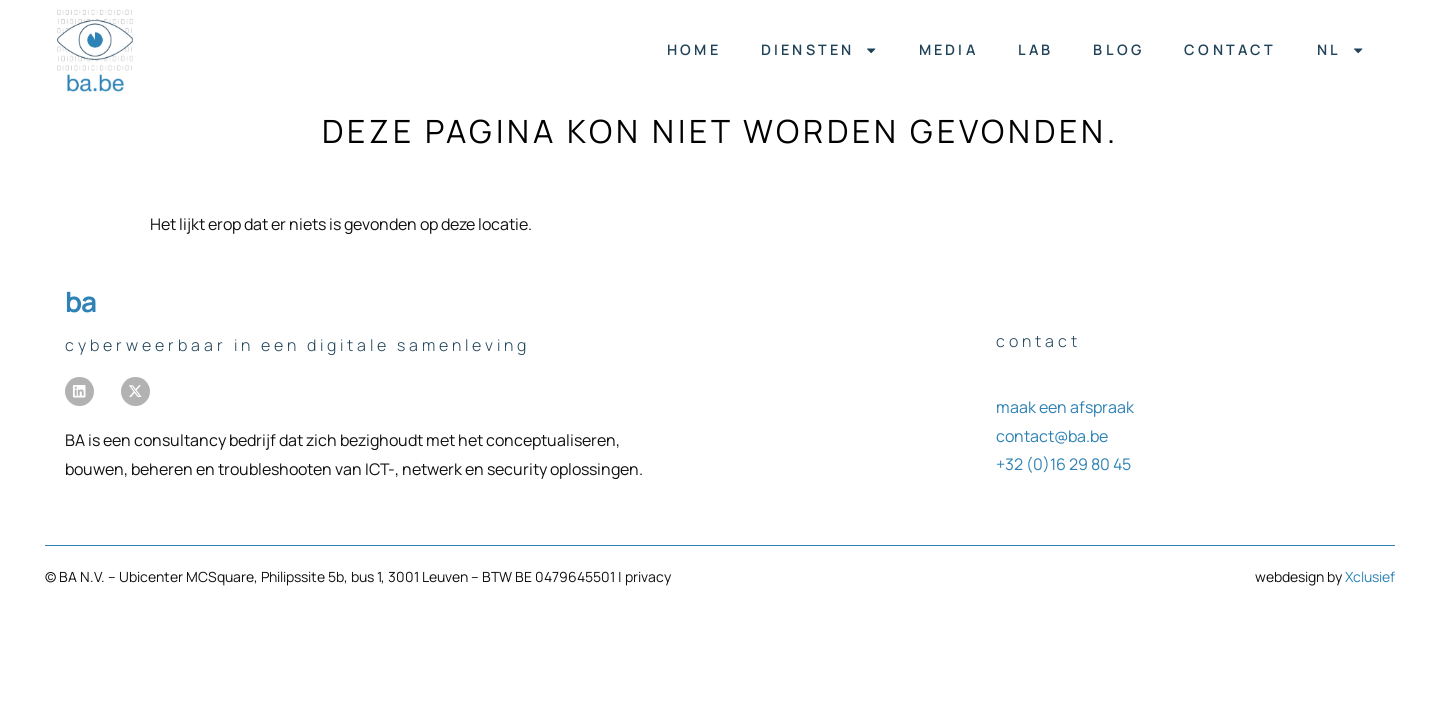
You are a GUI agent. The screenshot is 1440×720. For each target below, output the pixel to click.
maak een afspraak (1065, 407)
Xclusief (1370, 576)
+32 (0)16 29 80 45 (1063, 464)
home (694, 49)
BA (80, 301)
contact (1230, 49)
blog (1118, 49)
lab (1035, 49)
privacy (648, 576)
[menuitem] (1340, 50)
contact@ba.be (1052, 436)
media (947, 49)
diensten (819, 50)
